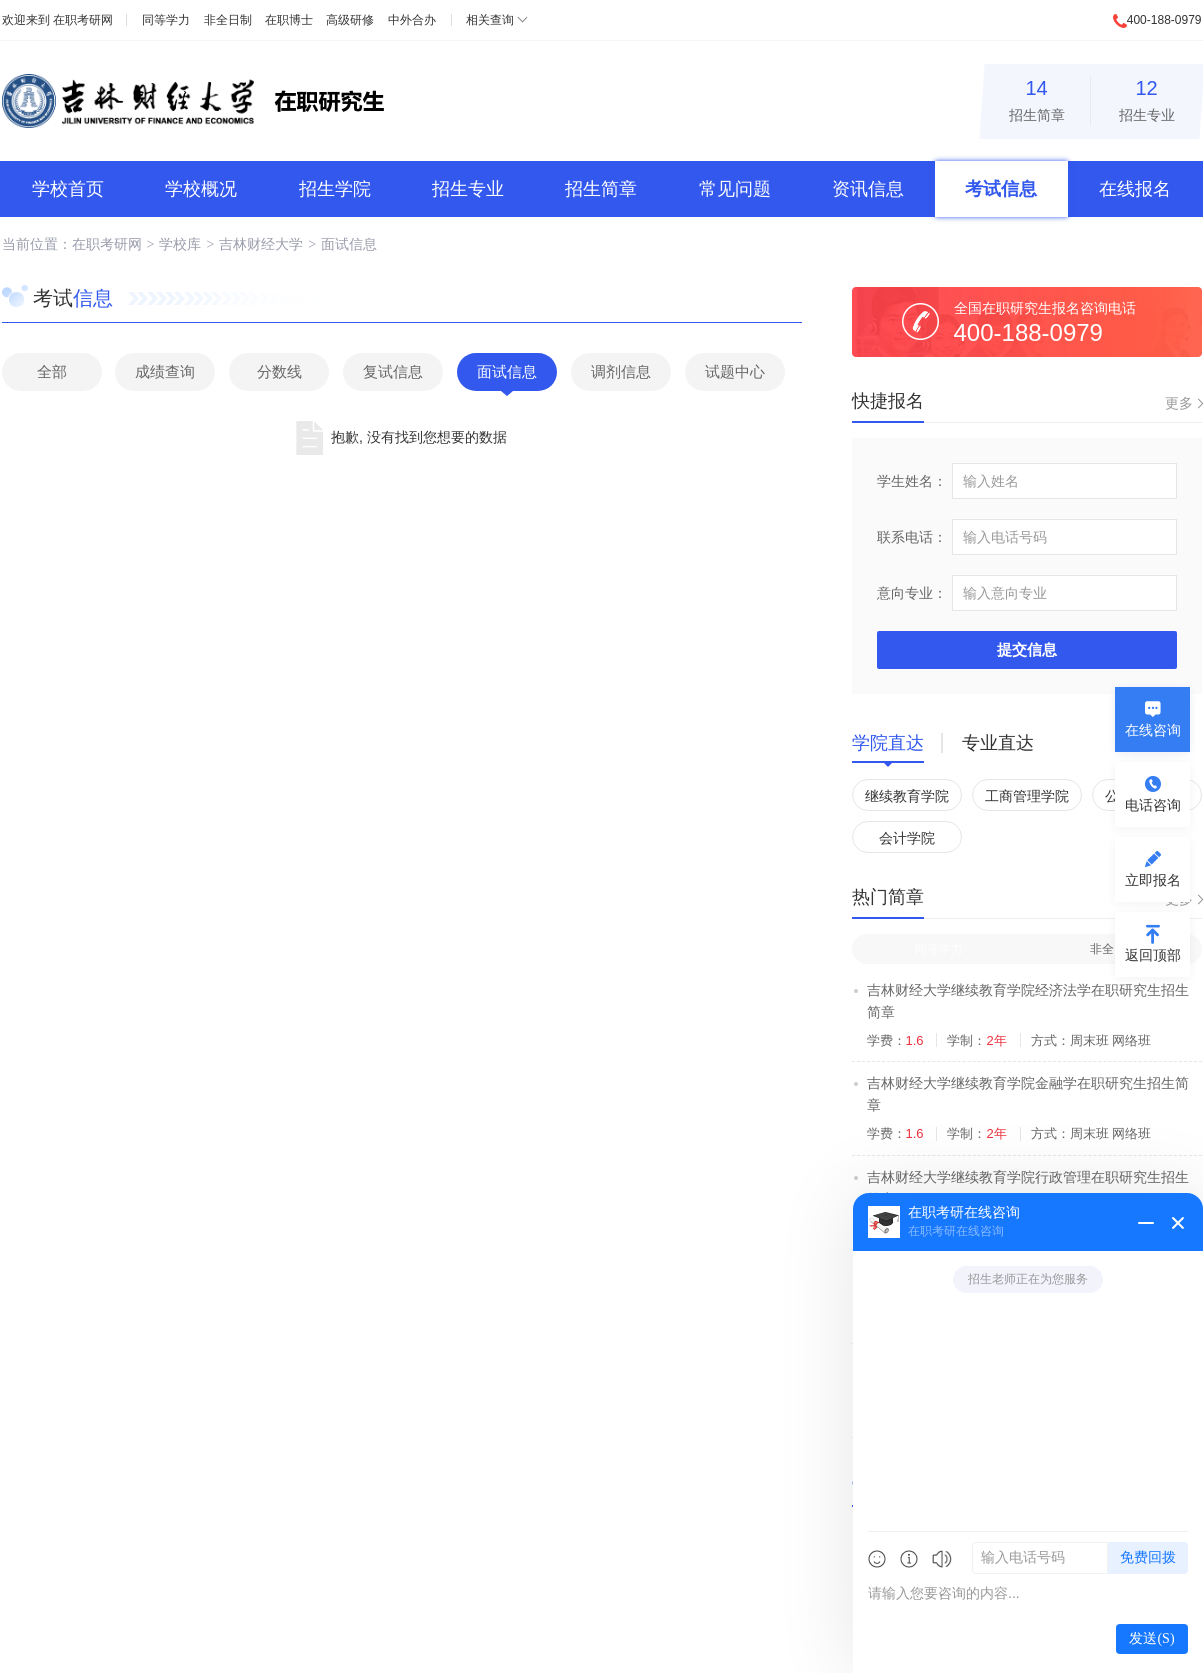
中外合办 (412, 20)
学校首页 (68, 189)
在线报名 (1135, 189)
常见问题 (735, 189)
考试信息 (1001, 189)
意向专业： (912, 593)
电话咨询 (1153, 805)
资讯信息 (868, 189)
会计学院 (907, 838)
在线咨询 (1153, 730)
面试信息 (349, 244)
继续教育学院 (907, 796)
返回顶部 (1153, 955)
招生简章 (1037, 97)
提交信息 (1027, 649)
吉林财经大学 (261, 244)
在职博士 (289, 20)
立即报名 (1153, 880)
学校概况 (201, 189)
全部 (52, 371)
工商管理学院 (1027, 796)
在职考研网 (83, 20)
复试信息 (393, 371)
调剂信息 (621, 371)
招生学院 (335, 189)
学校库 (180, 244)
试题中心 (735, 371)
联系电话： (912, 537)
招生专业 (1147, 97)
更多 (1179, 403)
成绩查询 (165, 371)
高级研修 (350, 20)
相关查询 (490, 20)
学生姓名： (912, 481)
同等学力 (166, 20)
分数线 (279, 371)
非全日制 (228, 20)
